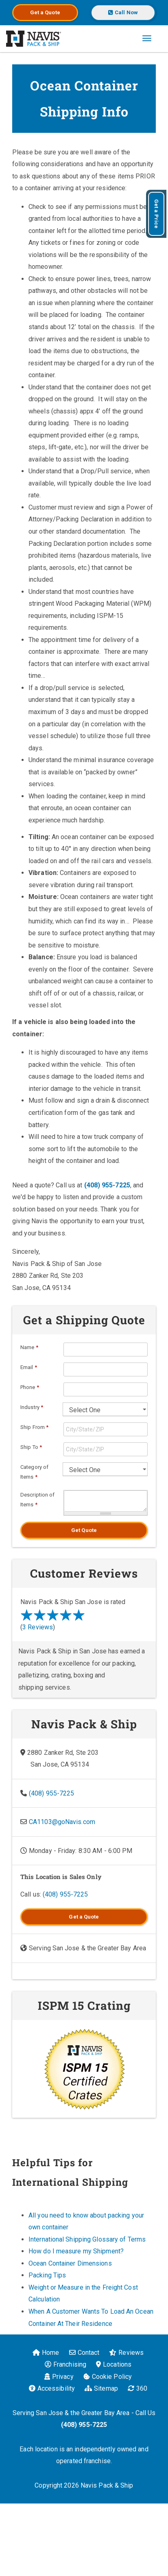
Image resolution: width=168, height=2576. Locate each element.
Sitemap (101, 2388)
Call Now (123, 12)
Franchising (65, 2364)
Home (46, 2352)
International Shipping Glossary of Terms (87, 2239)
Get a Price (156, 214)
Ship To (31, 1447)
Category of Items (34, 1472)
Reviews (126, 2352)
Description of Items (37, 1500)
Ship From (34, 1427)
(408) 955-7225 (107, 1185)
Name (29, 1347)
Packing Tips (47, 2275)
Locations (113, 2364)
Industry (31, 1407)
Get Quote (84, 1530)
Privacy (59, 2376)
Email (28, 1367)
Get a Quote (45, 12)
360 (137, 2388)
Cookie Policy (107, 2376)
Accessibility (52, 2388)
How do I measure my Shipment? (76, 2251)
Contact (84, 2352)
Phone (29, 1387)
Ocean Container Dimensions (70, 2263)
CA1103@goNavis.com (62, 1822)
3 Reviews (37, 1627)
